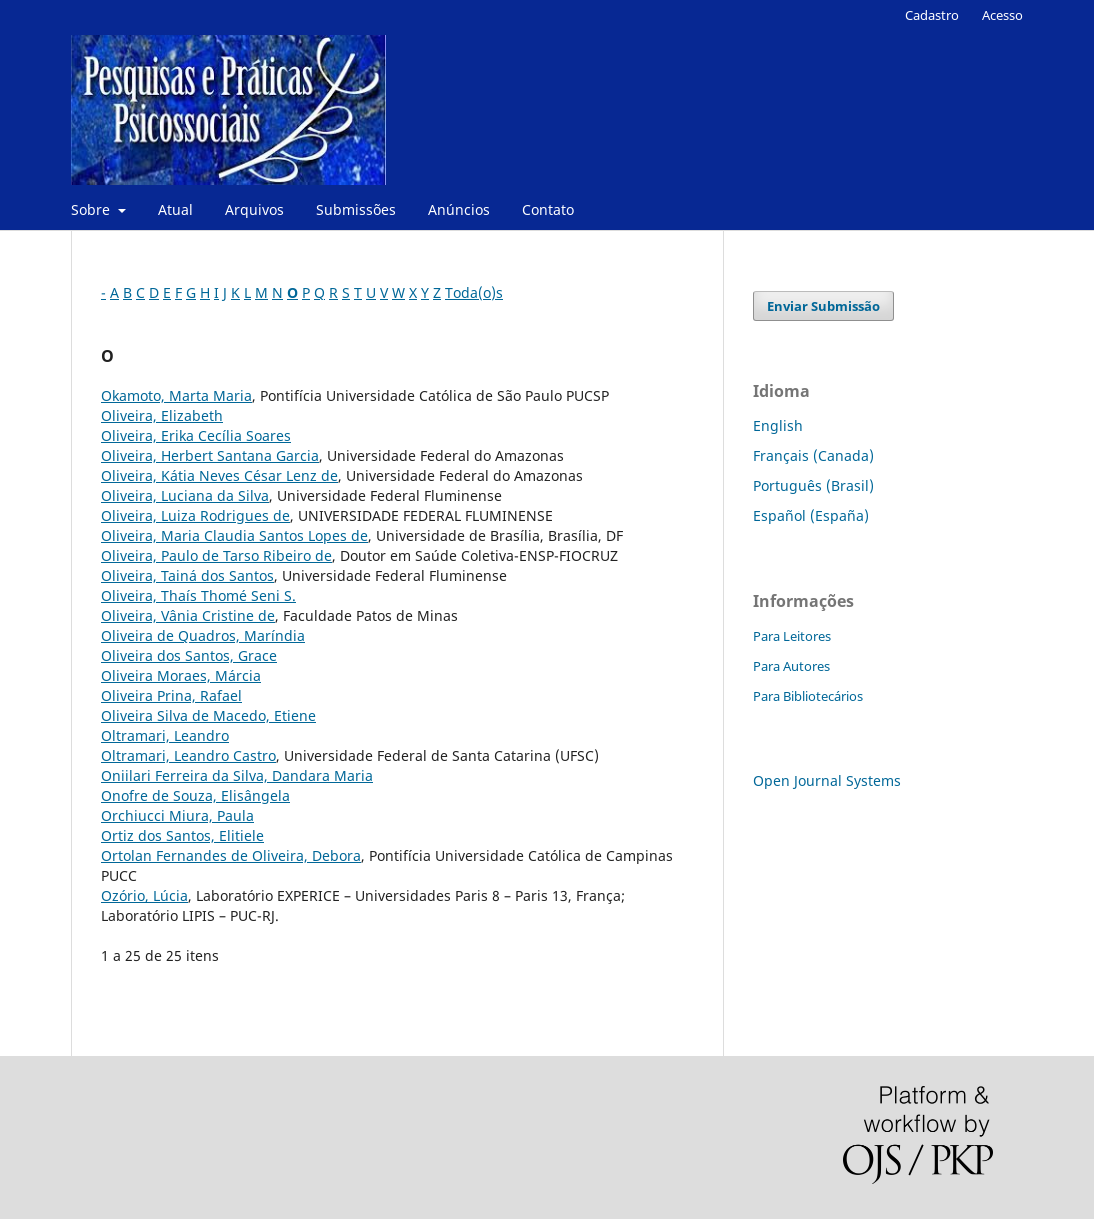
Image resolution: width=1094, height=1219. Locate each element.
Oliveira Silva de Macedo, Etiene (208, 715)
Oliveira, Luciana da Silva (185, 495)
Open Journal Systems (827, 780)
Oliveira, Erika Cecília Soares (196, 435)
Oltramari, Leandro (165, 735)
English (778, 425)
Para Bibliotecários (808, 696)
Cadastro (932, 15)
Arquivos (254, 209)
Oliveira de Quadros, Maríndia (203, 635)
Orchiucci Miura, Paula (177, 815)
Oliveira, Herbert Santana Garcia (210, 455)
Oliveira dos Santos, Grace (189, 655)
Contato (548, 209)
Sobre (92, 209)
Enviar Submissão (823, 306)
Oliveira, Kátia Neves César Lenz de (219, 475)
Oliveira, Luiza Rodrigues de (195, 515)
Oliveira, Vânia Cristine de (188, 615)
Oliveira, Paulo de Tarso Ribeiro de (216, 555)
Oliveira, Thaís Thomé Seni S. (198, 595)
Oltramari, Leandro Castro (188, 755)
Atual (175, 209)
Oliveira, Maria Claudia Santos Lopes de (234, 535)
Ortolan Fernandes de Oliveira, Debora (231, 855)
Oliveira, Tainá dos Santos (187, 575)
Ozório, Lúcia (144, 895)
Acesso (1002, 15)
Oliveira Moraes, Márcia (181, 675)
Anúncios (459, 209)
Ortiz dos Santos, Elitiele (182, 835)
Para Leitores (792, 636)
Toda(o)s (474, 292)
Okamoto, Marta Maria (176, 395)
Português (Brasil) (813, 485)
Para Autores (791, 666)
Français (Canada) (813, 455)
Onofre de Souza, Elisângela (195, 795)
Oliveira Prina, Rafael (171, 695)
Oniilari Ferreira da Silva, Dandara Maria (237, 775)
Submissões (356, 209)
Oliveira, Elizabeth (162, 415)
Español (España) (811, 515)
